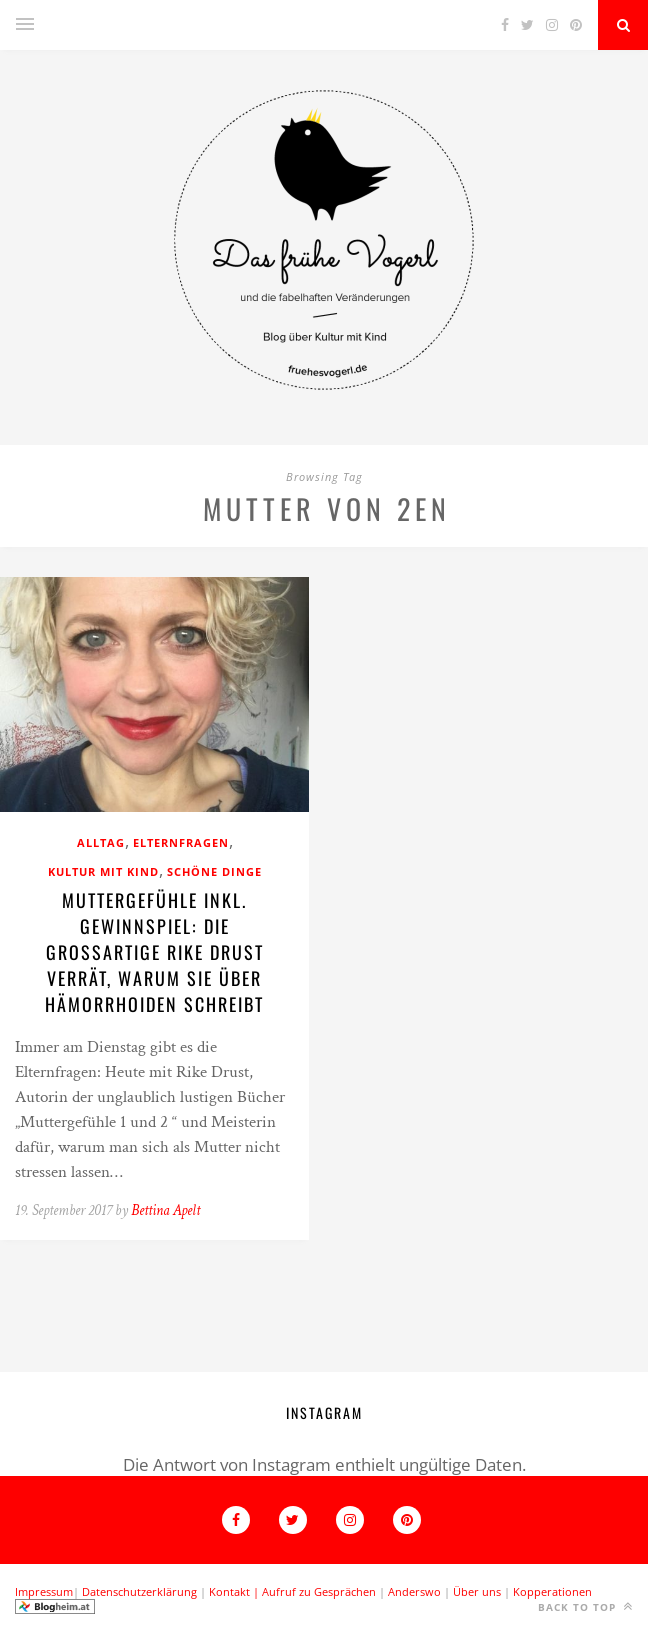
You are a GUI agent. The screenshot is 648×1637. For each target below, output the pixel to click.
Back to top (585, 1606)
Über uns (477, 1591)
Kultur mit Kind (103, 871)
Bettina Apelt (165, 1210)
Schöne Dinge (214, 871)
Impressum (44, 1591)
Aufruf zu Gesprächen (319, 1591)
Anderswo (414, 1591)
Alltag (101, 842)
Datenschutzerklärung (139, 1591)
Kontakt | (235, 1591)
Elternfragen (181, 842)
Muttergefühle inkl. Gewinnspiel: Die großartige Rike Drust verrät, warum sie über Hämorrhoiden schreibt (154, 952)
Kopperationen (552, 1591)
